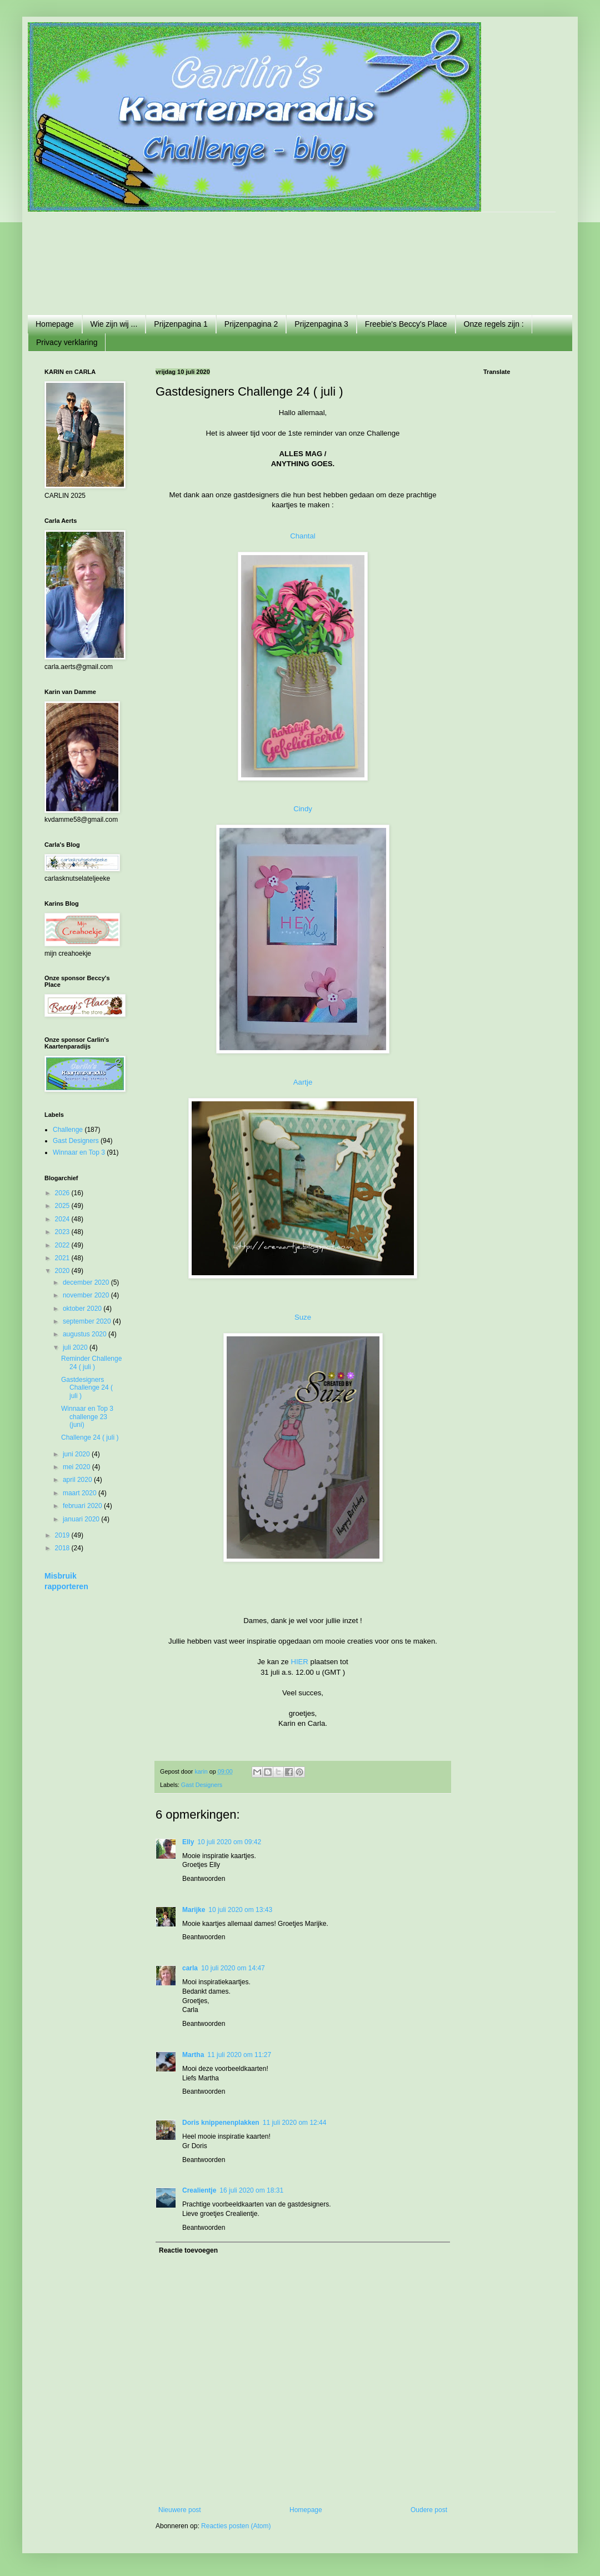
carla (190, 1968)
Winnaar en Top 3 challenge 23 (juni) (87, 1417)
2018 (63, 1548)
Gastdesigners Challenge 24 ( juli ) (87, 1388)
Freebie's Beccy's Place (406, 323)
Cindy (302, 809)
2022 (63, 1245)
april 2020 (78, 1480)
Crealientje (199, 2190)
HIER (299, 1662)
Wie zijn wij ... (114, 323)
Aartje (302, 1082)
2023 (63, 1232)
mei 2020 (77, 1467)
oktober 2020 (83, 1308)
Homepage (55, 323)
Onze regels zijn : (494, 323)
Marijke (193, 1910)
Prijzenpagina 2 (251, 323)
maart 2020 (80, 1493)
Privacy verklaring (66, 342)
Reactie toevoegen (188, 2250)
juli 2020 (76, 1347)
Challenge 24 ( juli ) (89, 1437)
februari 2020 (83, 1506)
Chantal (302, 536)
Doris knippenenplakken (220, 2122)
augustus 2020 (85, 1334)
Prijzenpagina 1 (181, 323)
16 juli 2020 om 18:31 (251, 2190)
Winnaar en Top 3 (79, 1152)
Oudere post (429, 2510)
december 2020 (87, 1282)
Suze (302, 1317)
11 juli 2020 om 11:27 (239, 2055)
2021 (63, 1258)
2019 (63, 1535)
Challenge (68, 1130)
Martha (193, 2055)
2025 (63, 1206)
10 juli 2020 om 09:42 (229, 1842)
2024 (63, 1219)
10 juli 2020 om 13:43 (240, 1910)
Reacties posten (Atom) (236, 2526)
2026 (63, 1193)
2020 (63, 1271)
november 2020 (87, 1295)
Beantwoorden (203, 1879)
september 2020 (88, 1321)
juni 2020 (77, 1454)
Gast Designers (201, 1784)
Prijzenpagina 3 (321, 323)
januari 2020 (82, 1519)
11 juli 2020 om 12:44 (295, 2122)
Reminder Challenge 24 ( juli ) (91, 1362)
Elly (188, 1842)
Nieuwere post (179, 2510)
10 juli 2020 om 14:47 (233, 1968)
